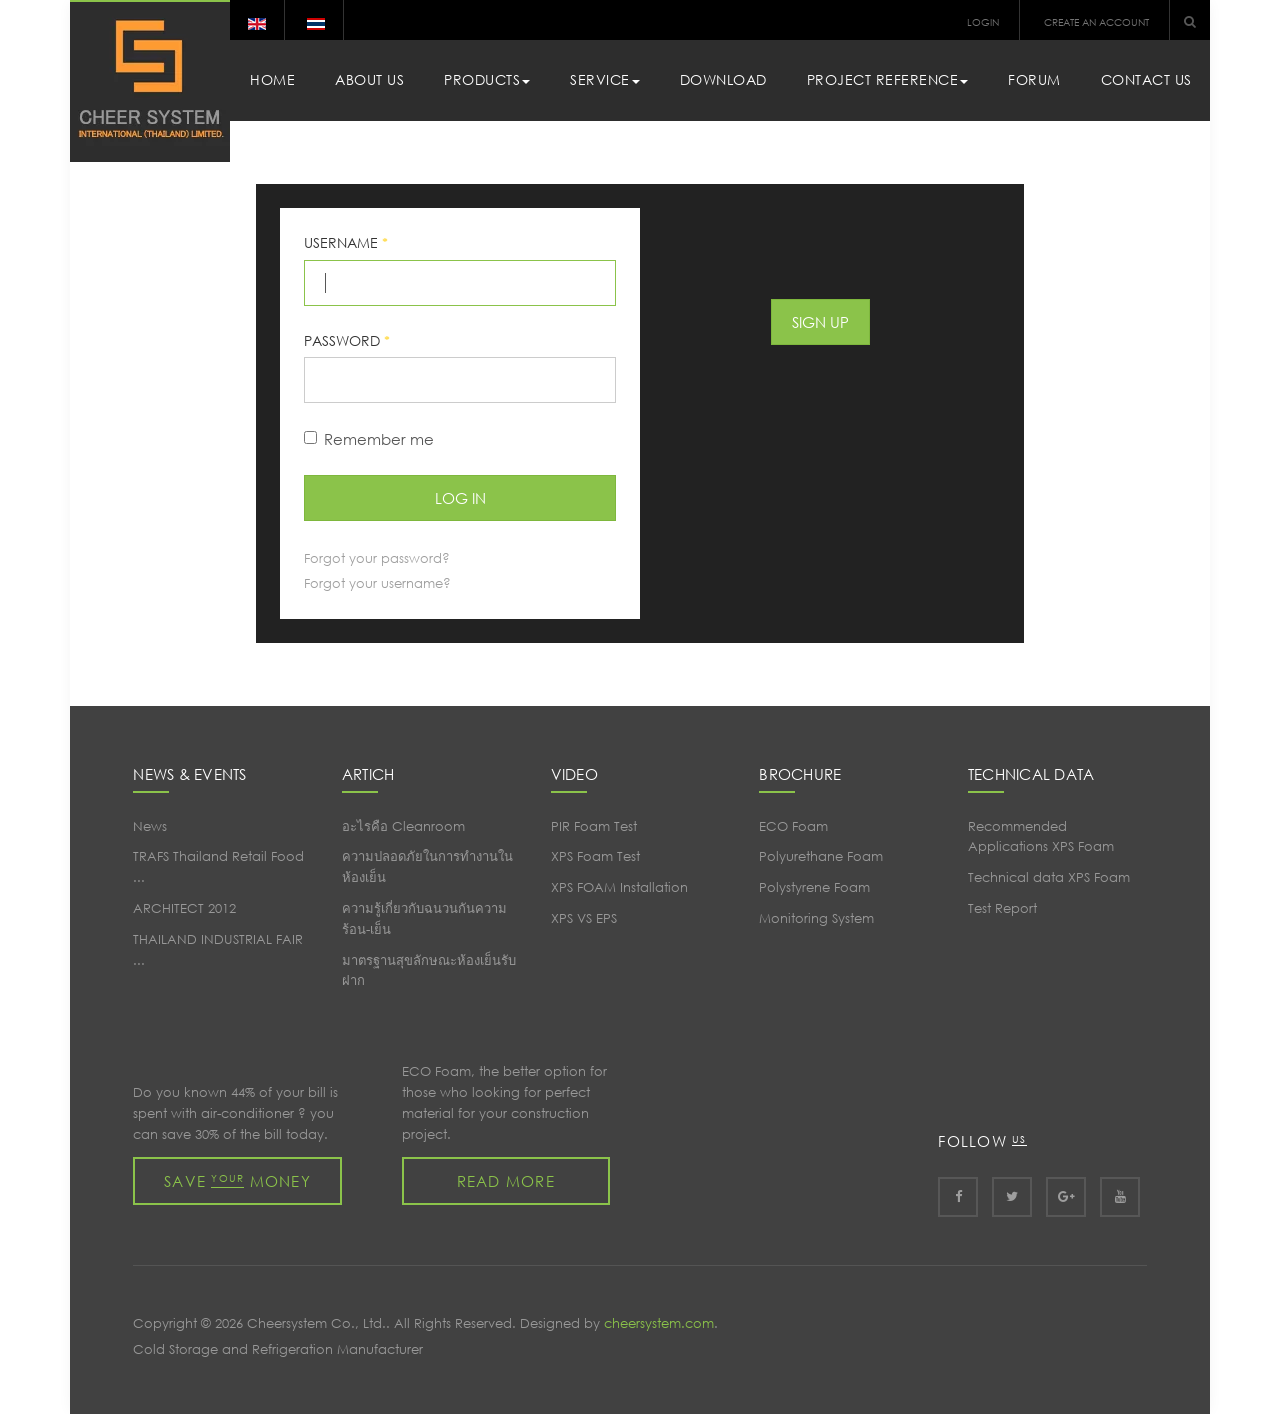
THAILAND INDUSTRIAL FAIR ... (218, 950)
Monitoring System (816, 918)
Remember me (369, 439)
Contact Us (1146, 79)
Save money (237, 1181)
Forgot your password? (377, 558)
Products (487, 79)
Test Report (1002, 908)
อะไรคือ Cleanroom (403, 826)
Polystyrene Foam (814, 887)
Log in (460, 498)
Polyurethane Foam (821, 856)
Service (605, 79)
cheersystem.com (659, 1323)
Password (347, 340)
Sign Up (820, 322)
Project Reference (888, 79)
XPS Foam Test (595, 856)
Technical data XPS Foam (1049, 877)
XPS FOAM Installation (619, 887)
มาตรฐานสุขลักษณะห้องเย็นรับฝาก (429, 971)
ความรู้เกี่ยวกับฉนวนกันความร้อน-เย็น (424, 919)
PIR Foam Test (594, 826)
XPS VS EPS (584, 918)
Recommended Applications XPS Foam (1041, 837)
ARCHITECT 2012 (184, 908)
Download (723, 79)
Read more (506, 1181)
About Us (369, 79)
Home (272, 79)
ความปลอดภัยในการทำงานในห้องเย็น (427, 867)
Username (346, 242)
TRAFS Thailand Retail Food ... (218, 867)
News (150, 826)
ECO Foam (793, 826)
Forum (1034, 79)
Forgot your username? (377, 583)
